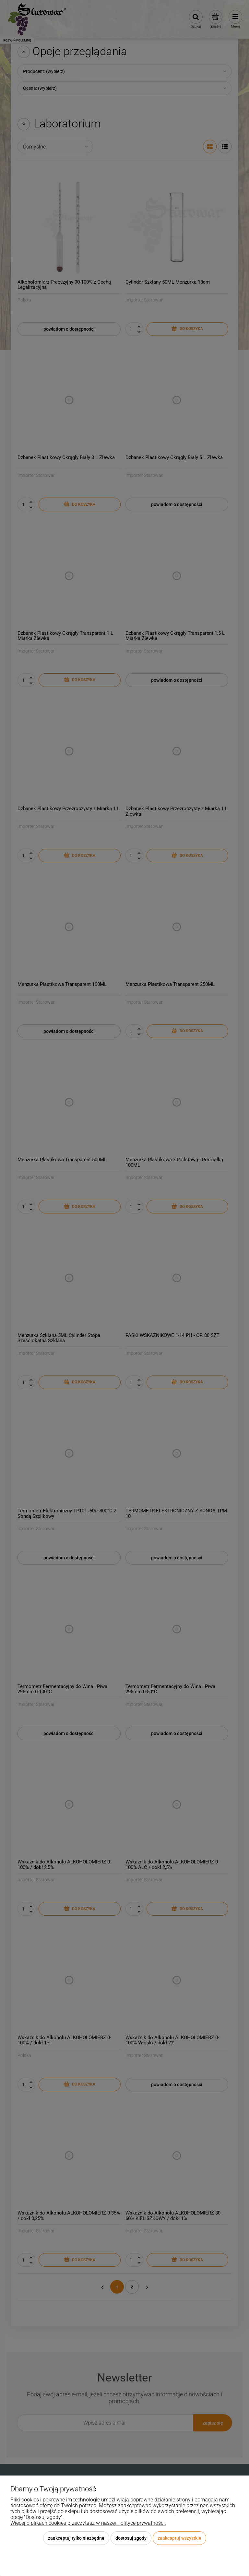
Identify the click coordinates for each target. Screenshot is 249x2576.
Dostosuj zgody (131, 2538)
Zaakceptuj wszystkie (179, 2538)
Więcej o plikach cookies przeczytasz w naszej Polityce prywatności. (88, 2523)
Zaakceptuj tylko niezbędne (76, 2538)
